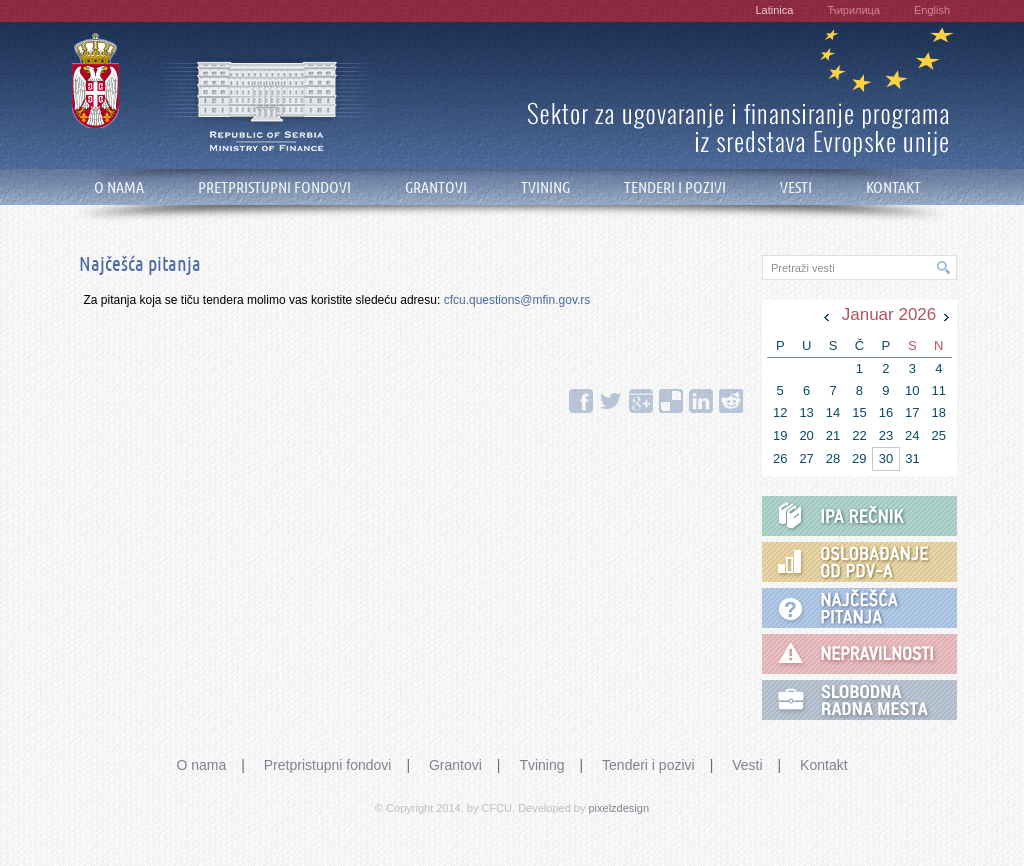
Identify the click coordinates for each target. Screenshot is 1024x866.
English (932, 10)
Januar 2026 (889, 314)
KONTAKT (893, 187)
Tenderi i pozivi (648, 765)
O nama (201, 765)
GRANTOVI (436, 187)
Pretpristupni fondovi (328, 765)
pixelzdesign (619, 808)
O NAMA (119, 187)
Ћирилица (853, 10)
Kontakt (823, 765)
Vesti (747, 765)
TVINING (545, 187)
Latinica (774, 10)
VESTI (796, 187)
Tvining (541, 765)
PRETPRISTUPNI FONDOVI (274, 187)
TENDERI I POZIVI (675, 187)
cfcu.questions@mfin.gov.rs (517, 300)
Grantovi (455, 765)
